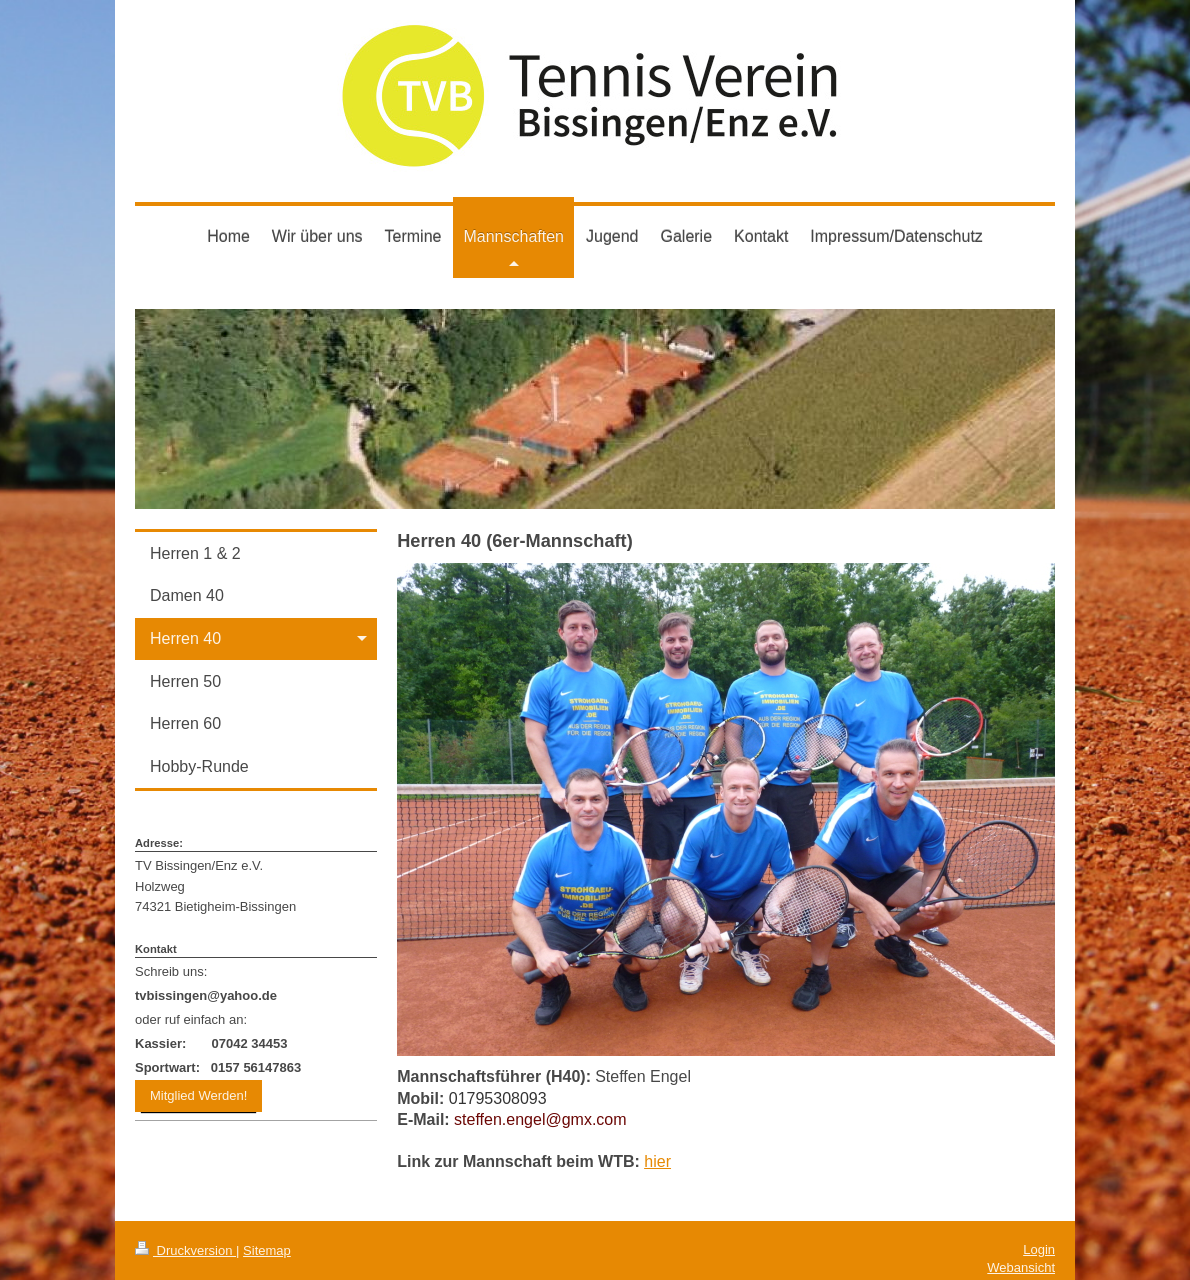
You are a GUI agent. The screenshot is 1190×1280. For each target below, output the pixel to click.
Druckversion (185, 1250)
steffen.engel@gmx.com (540, 1119)
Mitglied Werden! (198, 1095)
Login (1039, 1249)
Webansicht (1021, 1267)
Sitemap (267, 1250)
